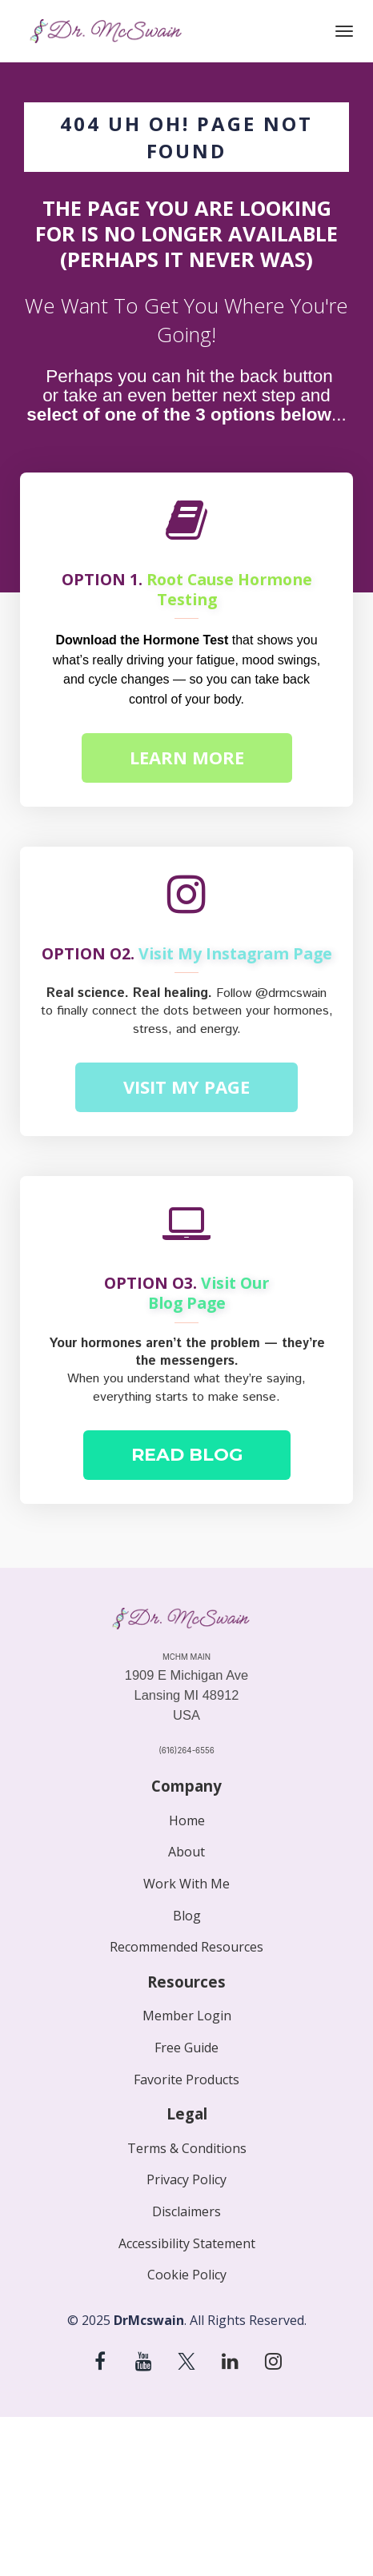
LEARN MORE (187, 757)
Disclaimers (186, 2212)
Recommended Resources (186, 1948)
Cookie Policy (187, 2275)
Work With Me (186, 1884)
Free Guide (186, 2048)
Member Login (186, 2016)
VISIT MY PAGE (186, 1087)
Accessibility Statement (186, 2244)
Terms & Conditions (187, 2149)
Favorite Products (186, 2080)
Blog (187, 1916)
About (186, 1852)
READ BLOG (187, 1454)
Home (187, 1821)
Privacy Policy (186, 2180)
